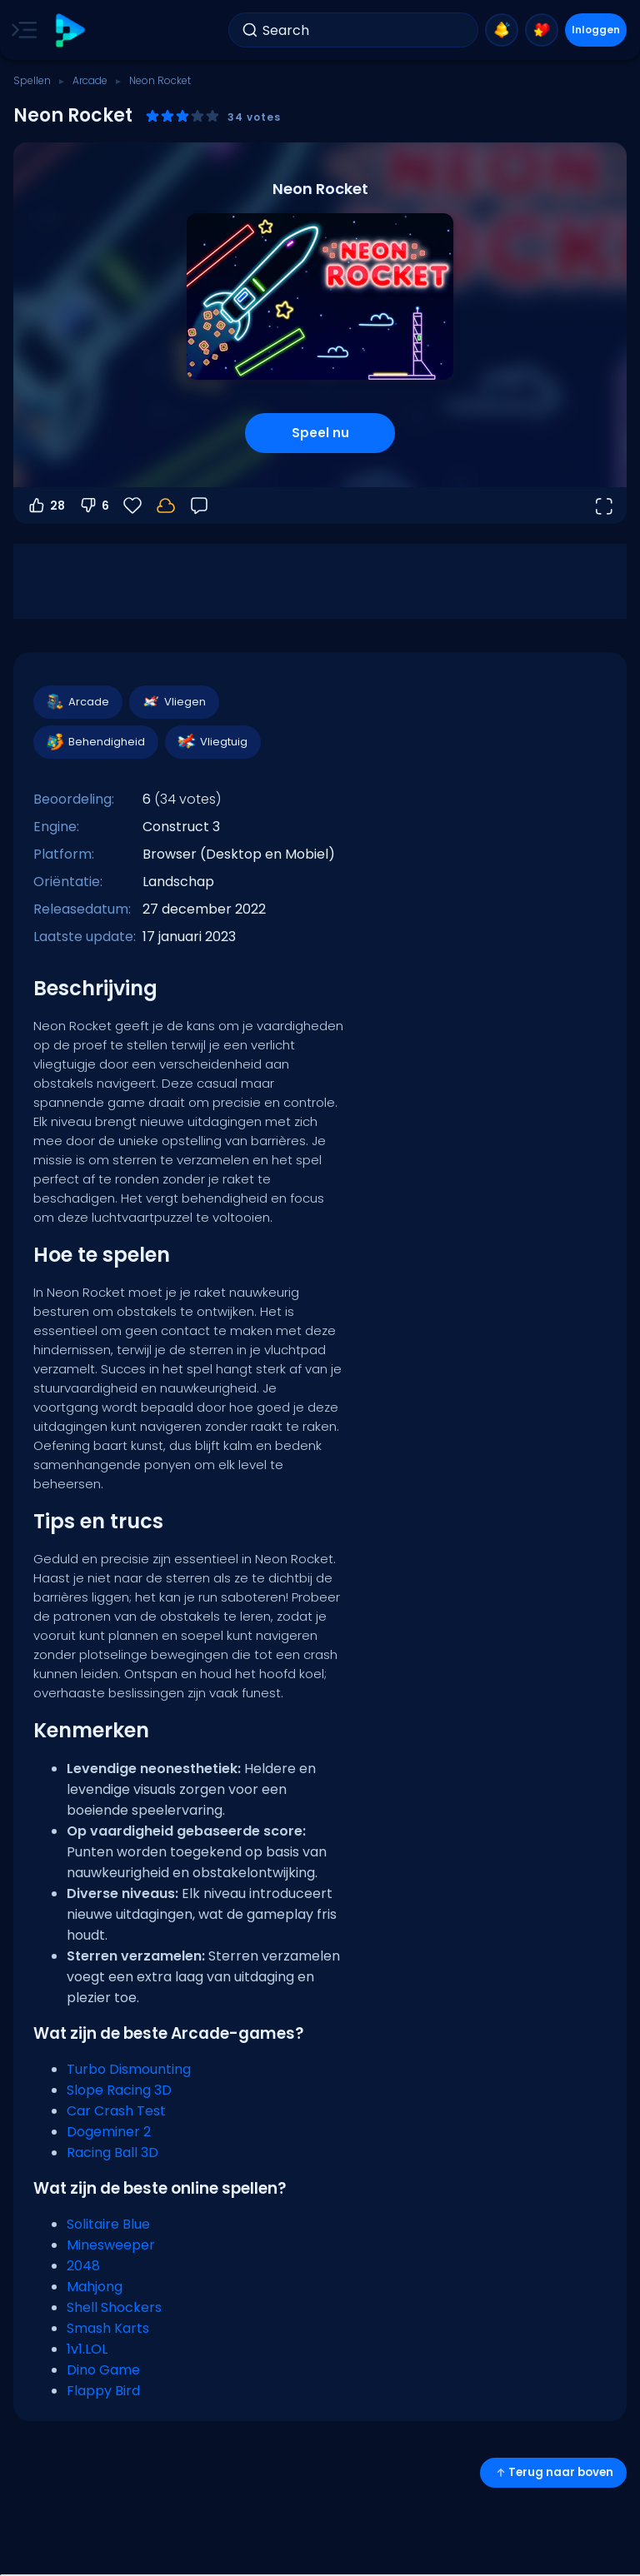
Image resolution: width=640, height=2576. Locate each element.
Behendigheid (95, 742)
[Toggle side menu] (21, 29)
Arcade (90, 80)
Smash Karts (108, 2328)
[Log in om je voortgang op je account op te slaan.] (166, 506)
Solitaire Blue (108, 2224)
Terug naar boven (553, 2472)
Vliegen (173, 702)
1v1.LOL (87, 2349)
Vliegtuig (212, 742)
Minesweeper (111, 2245)
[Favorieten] (132, 506)
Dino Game (103, 2369)
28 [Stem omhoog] (46, 506)
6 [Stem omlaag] (93, 506)
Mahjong (94, 2286)
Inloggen (596, 29)
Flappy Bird (103, 2390)
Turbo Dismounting (129, 2069)
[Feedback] (199, 506)
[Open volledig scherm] (603, 506)
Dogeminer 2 (109, 2131)
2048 (83, 2265)
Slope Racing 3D (119, 2090)
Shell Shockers (114, 2307)
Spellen (32, 80)
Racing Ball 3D (112, 2152)
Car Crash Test (116, 2110)
